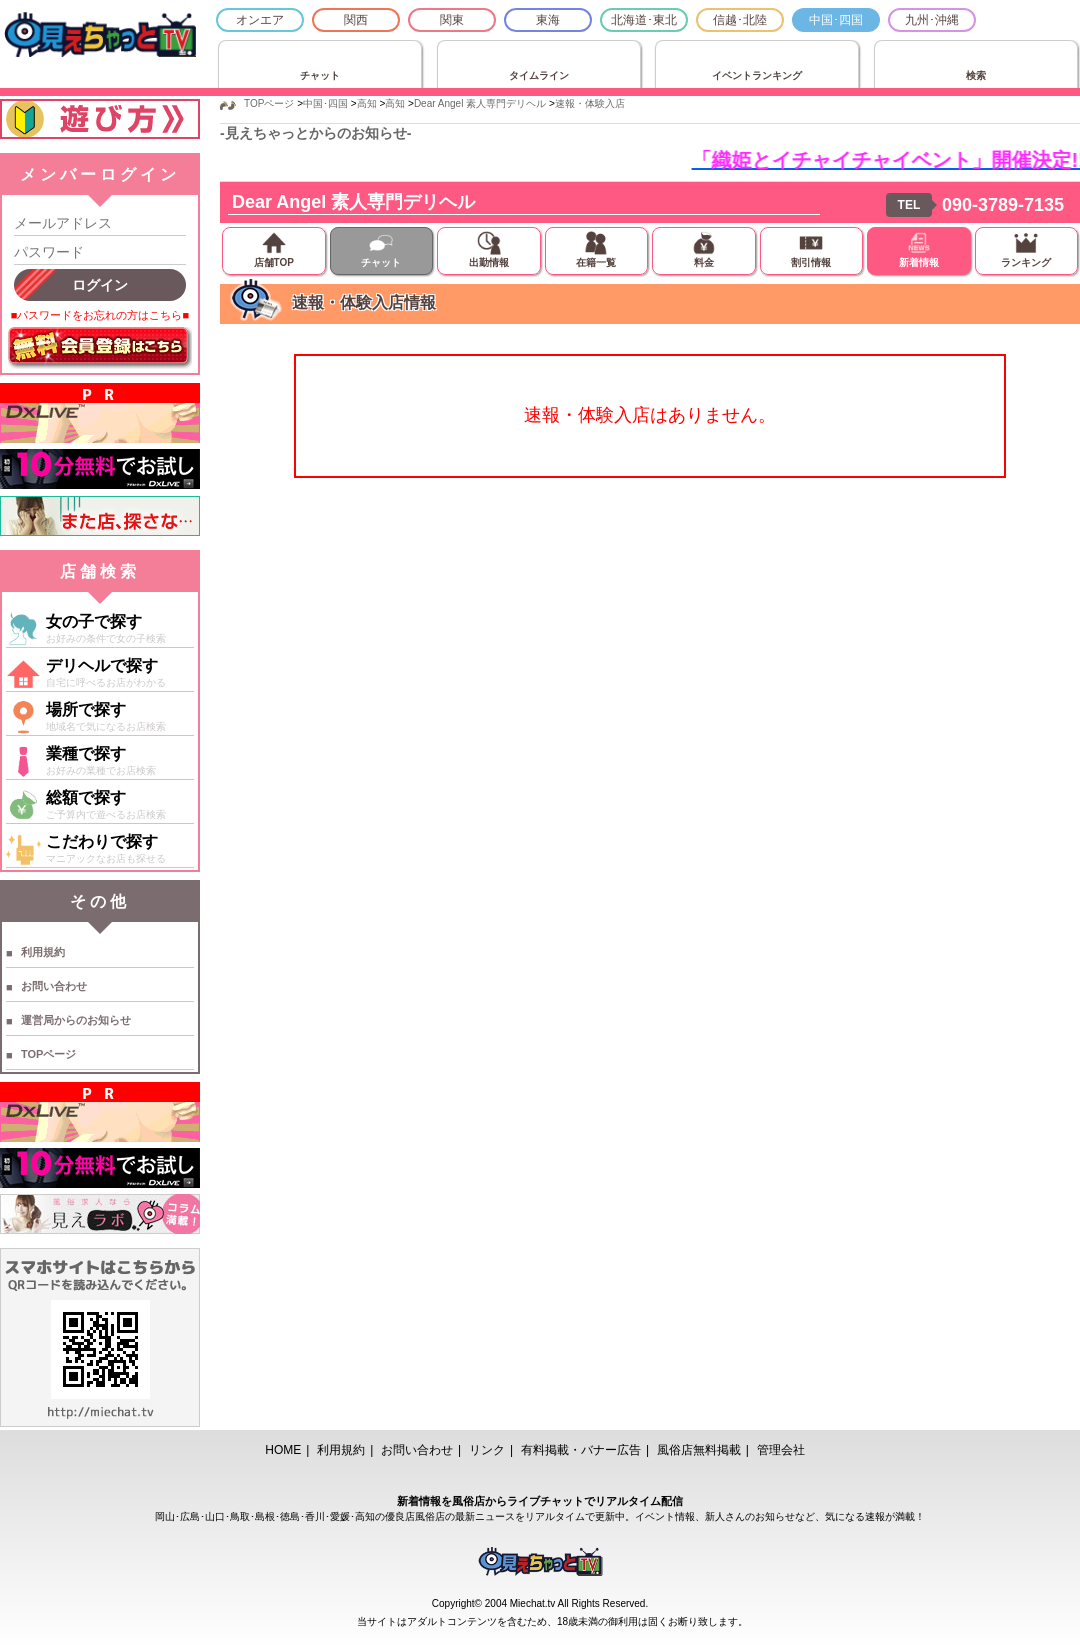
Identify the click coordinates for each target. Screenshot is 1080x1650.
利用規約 (43, 952)
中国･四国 (836, 20)
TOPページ (48, 1054)
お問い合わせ (54, 986)
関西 (356, 20)
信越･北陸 (740, 20)
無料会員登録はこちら (100, 348)
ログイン (100, 285)
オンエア (260, 20)
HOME (283, 1450)
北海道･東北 (644, 20)
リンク (487, 1450)
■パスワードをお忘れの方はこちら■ (100, 315)
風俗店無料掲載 (699, 1450)
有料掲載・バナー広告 (581, 1450)
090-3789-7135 (1003, 205)
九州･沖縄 (932, 20)
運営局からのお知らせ (76, 1020)
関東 (452, 20)
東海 (548, 20)
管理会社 (781, 1450)
